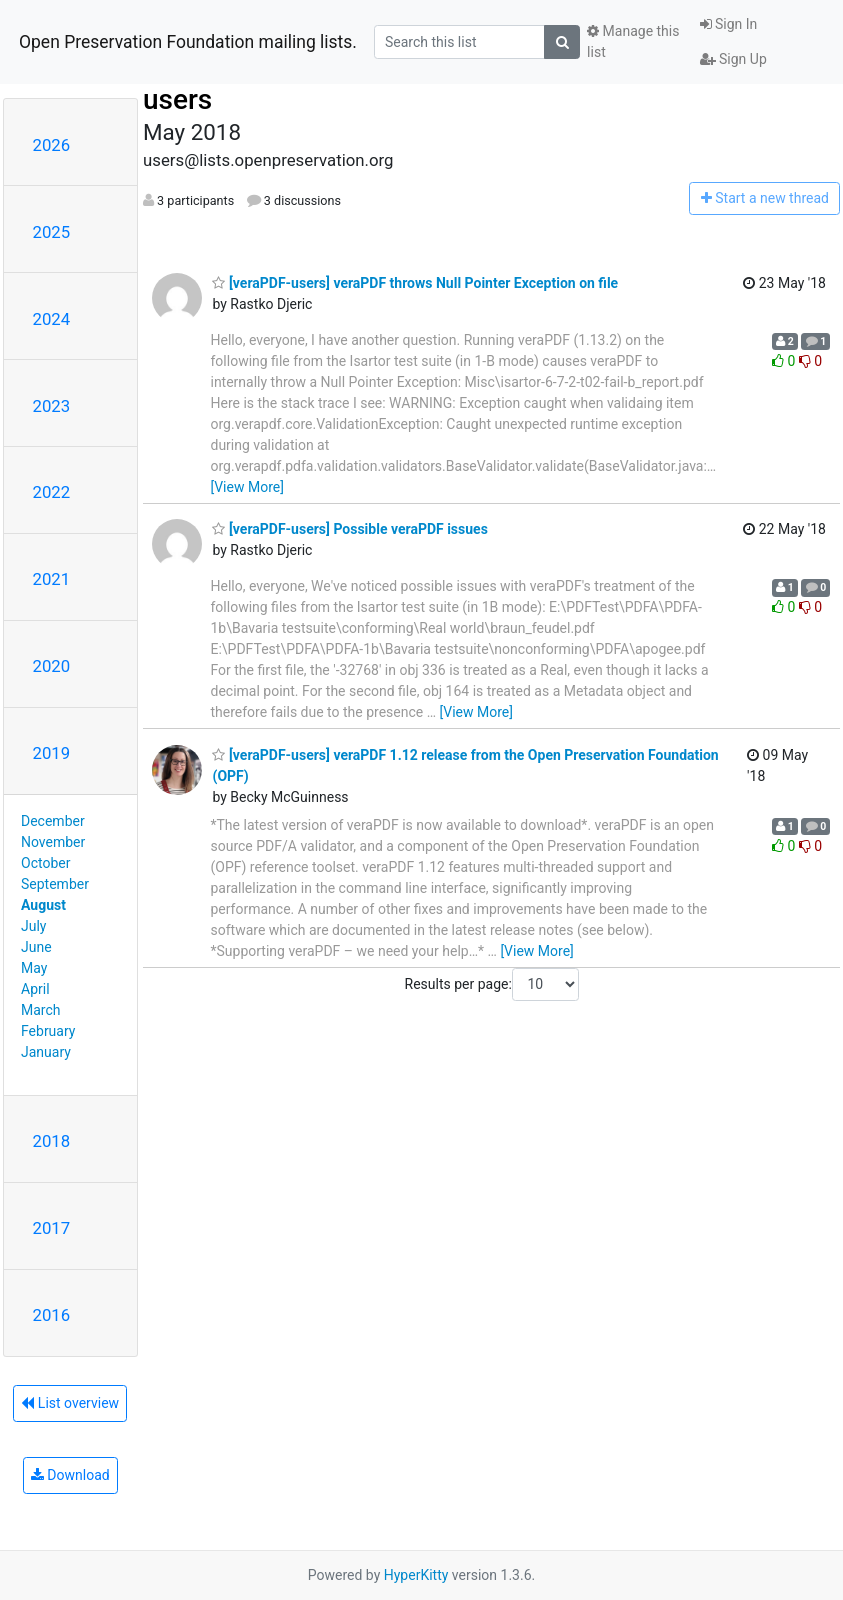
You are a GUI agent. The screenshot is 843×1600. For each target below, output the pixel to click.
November (53, 842)
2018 (52, 1141)
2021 (52, 579)
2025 (52, 232)
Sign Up (733, 59)
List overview (70, 1403)
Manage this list (633, 41)
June (36, 947)
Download (70, 1475)
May (34, 968)
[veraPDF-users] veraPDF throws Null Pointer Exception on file (415, 283)
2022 (52, 492)
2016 (52, 1315)
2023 (52, 406)
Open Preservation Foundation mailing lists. (188, 42)
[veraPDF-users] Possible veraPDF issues (349, 529)
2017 (52, 1228)
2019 (52, 753)
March (41, 1010)
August (43, 905)
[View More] (246, 487)
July (33, 926)
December (53, 821)
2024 (52, 319)
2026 (52, 145)
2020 (52, 666)
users (177, 99)
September (55, 884)
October (45, 863)
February (48, 1031)
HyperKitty (416, 1575)
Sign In (729, 24)
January (46, 1052)
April (35, 989)
